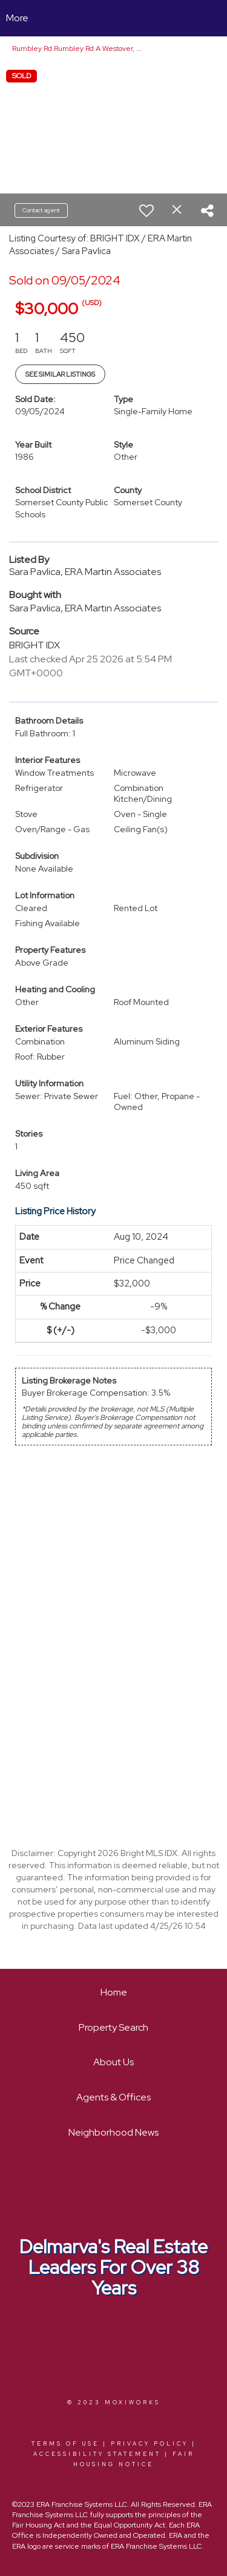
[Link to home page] (113, 18)
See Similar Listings (60, 374)
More (17, 18)
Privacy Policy (149, 2443)
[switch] (146, 210)
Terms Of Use (65, 2443)
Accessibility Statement (97, 2454)
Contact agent (41, 210)
